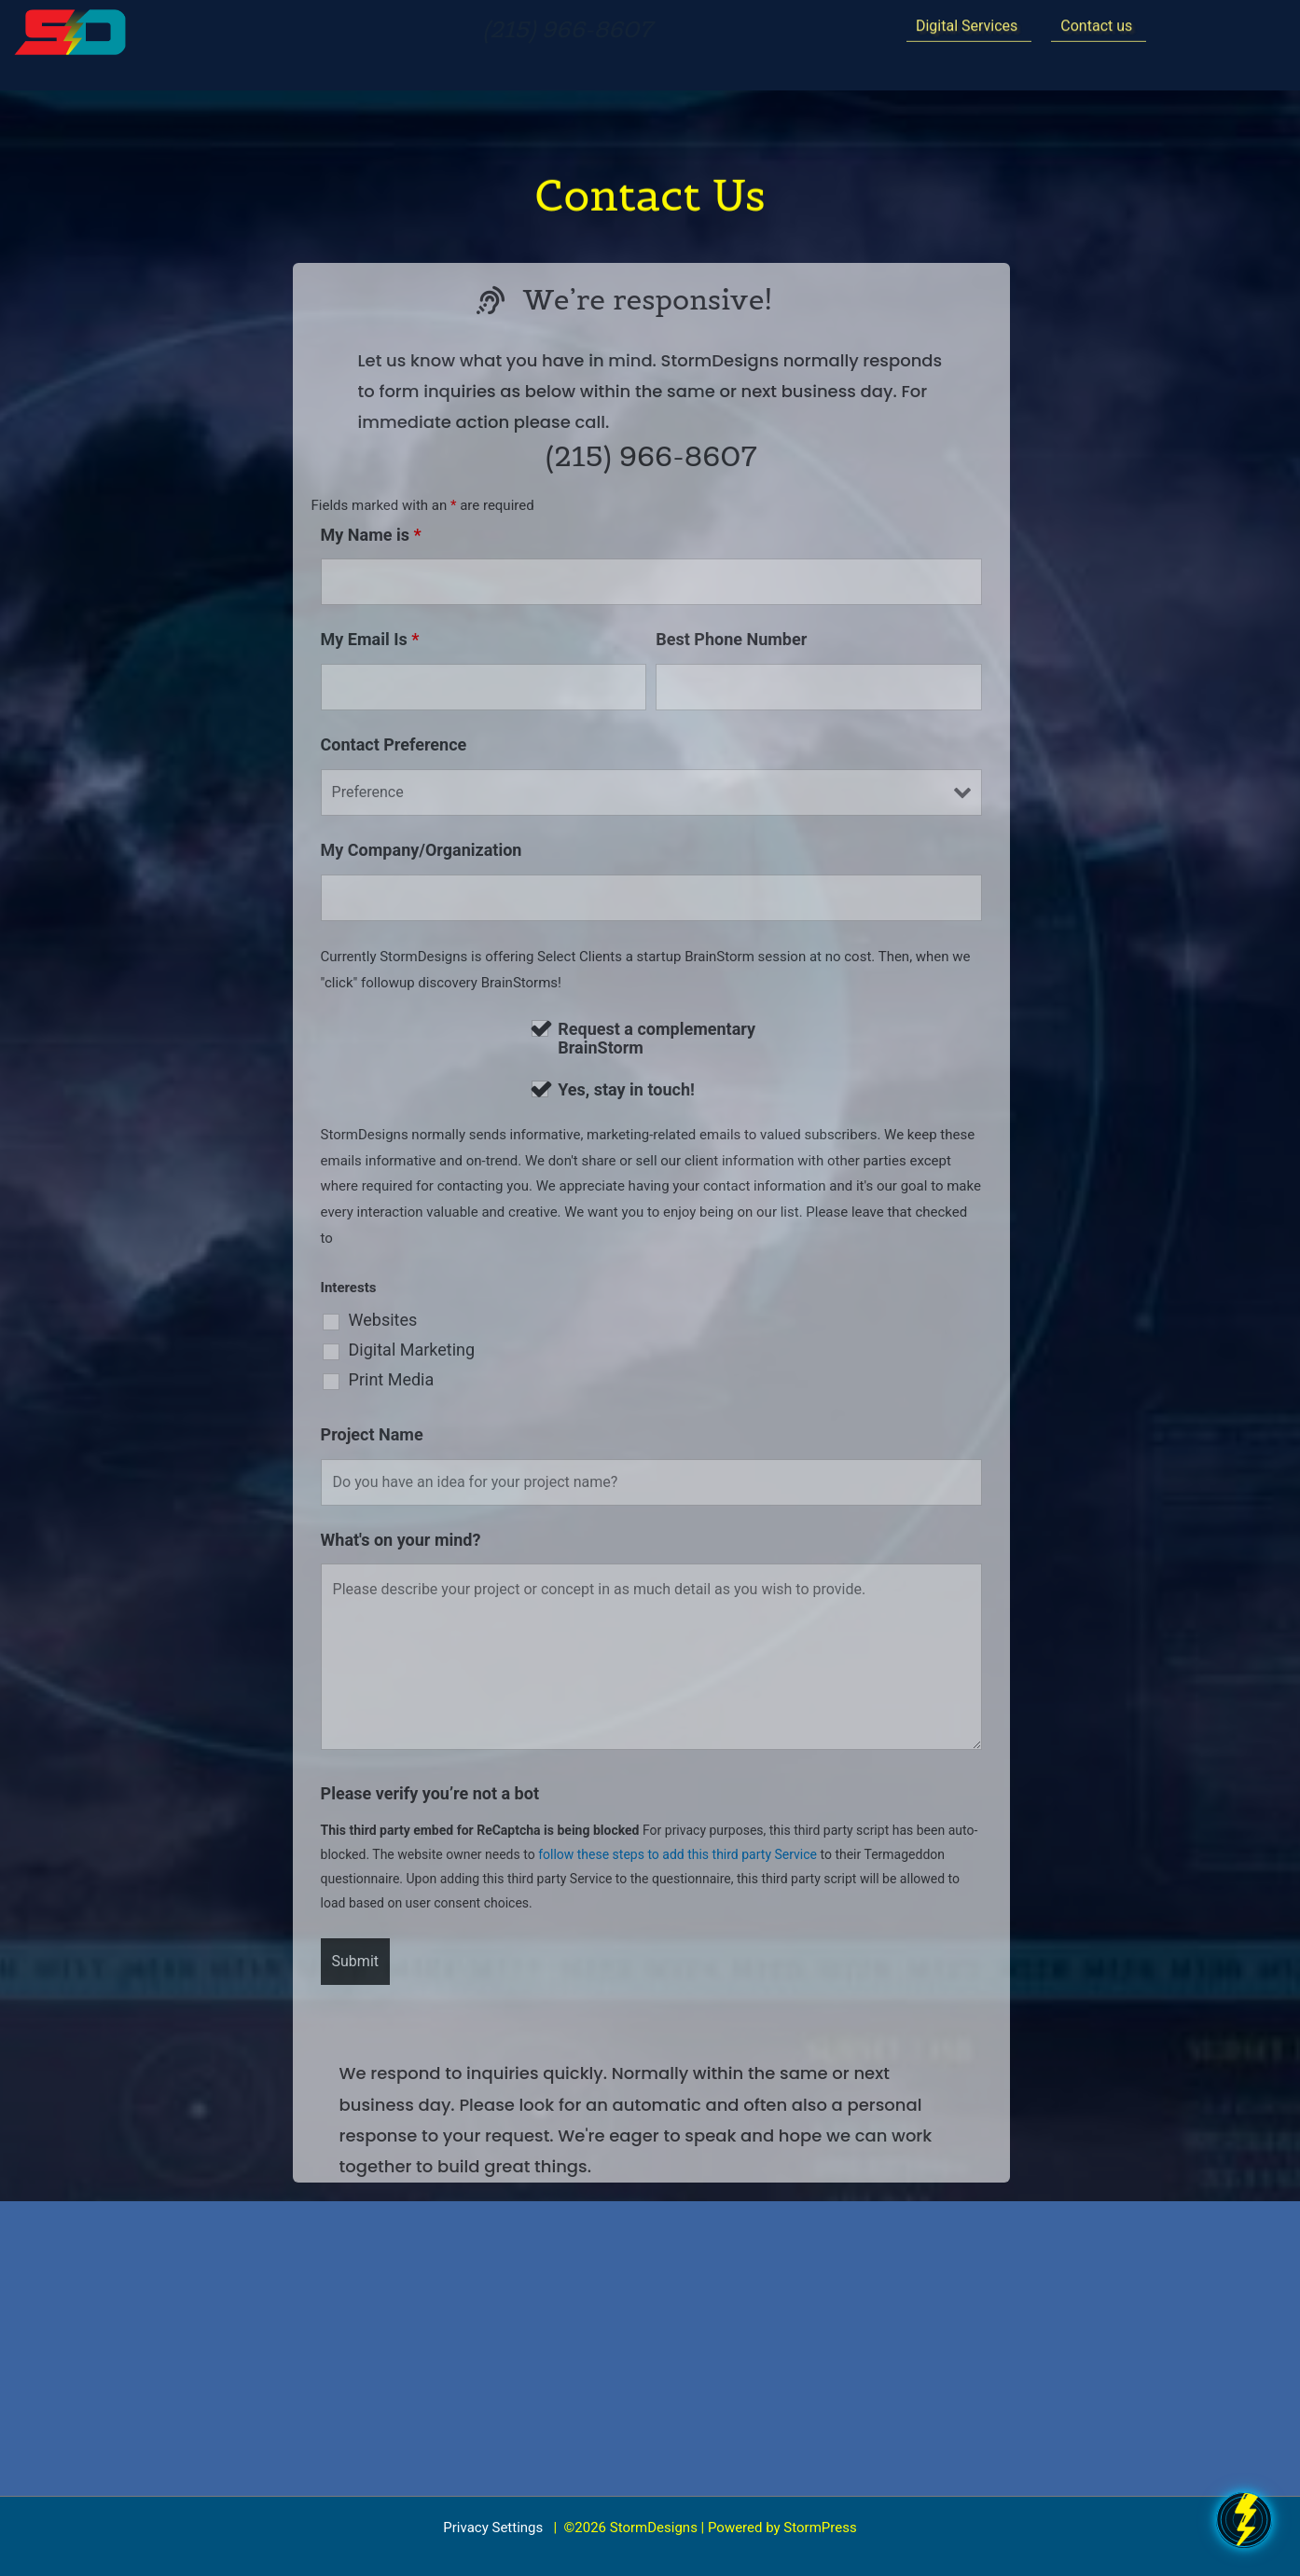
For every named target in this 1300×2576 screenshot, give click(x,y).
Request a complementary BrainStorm (656, 1038)
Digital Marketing (412, 1350)
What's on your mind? (401, 1540)
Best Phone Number (731, 639)
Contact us (1096, 23)
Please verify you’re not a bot (430, 1793)
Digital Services (966, 23)
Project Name (372, 1434)
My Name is (371, 534)
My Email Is (370, 639)
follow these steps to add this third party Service (677, 1854)
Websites (383, 1320)
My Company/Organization (421, 850)
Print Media (392, 1380)
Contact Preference (394, 744)
